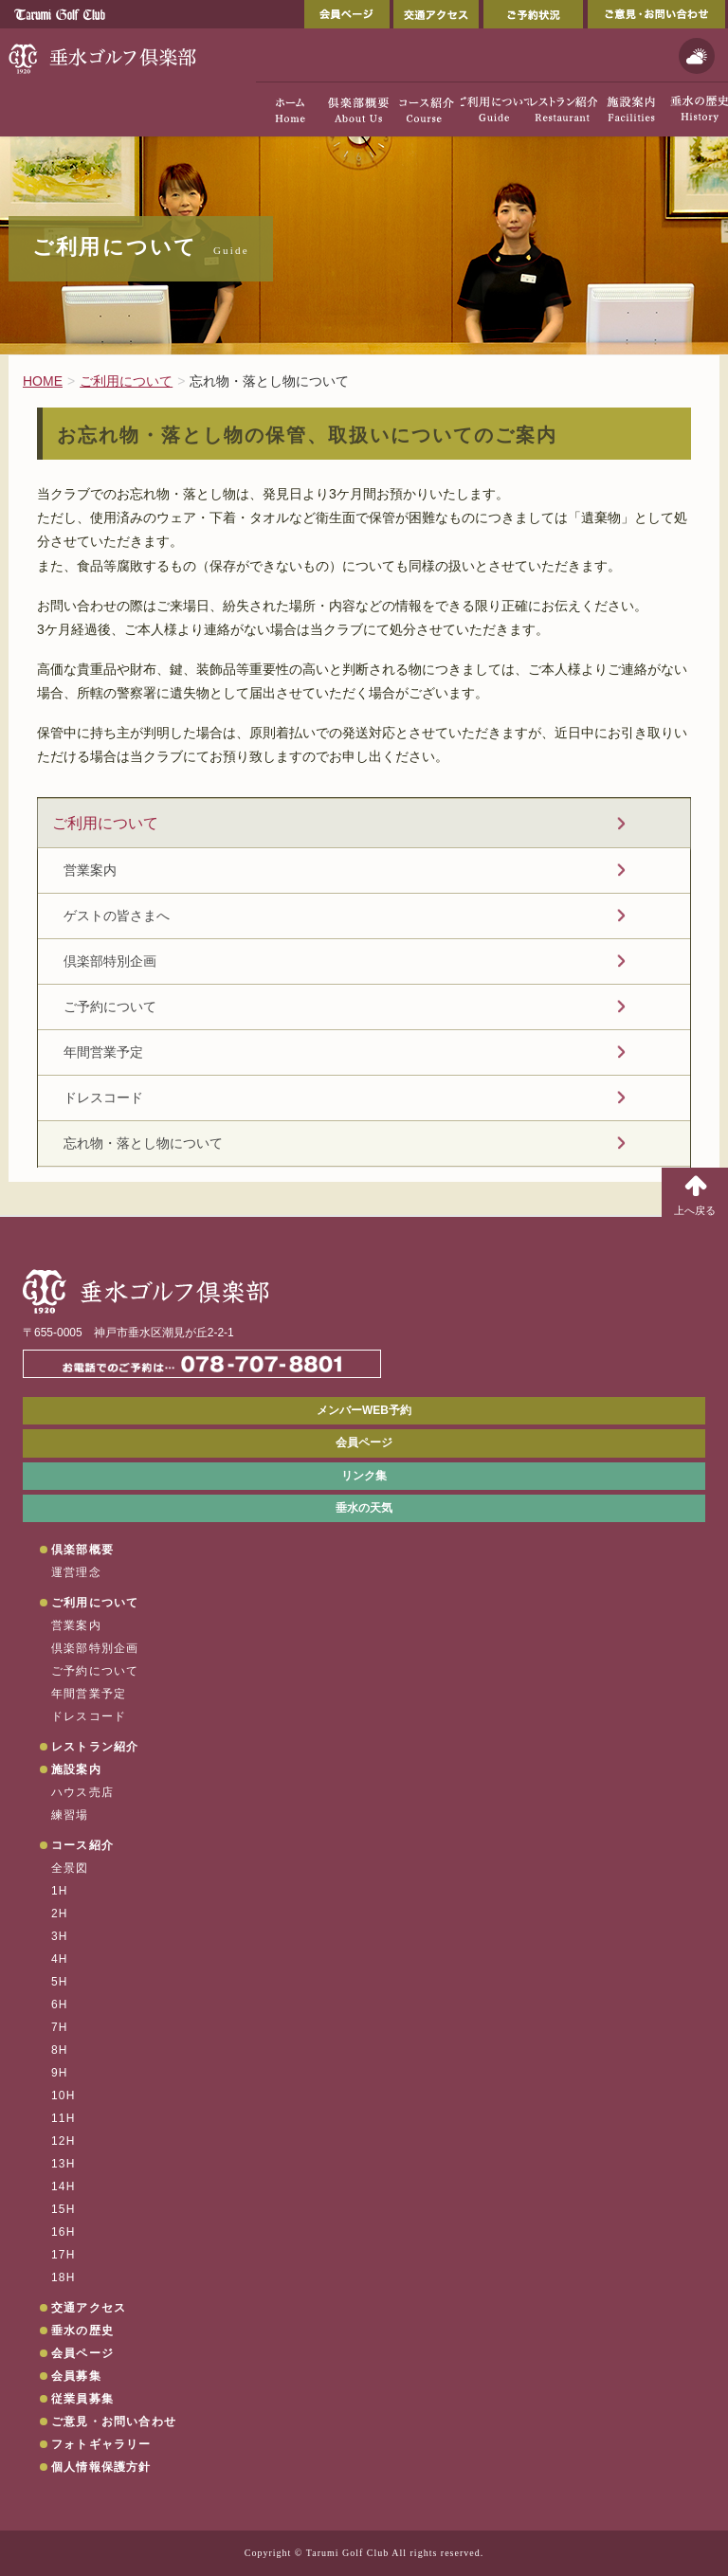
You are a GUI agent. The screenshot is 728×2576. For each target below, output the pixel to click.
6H (59, 2004)
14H (63, 2186)
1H (59, 1890)
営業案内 (90, 870)
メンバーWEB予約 (364, 1410)
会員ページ (347, 14)
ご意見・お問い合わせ (656, 14)
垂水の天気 (364, 1508)
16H (63, 2232)
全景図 (70, 1868)
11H (63, 2118)
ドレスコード (103, 1097)
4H (59, 1959)
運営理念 (76, 1572)
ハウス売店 (82, 1792)
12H (63, 2141)
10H (63, 2095)
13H (63, 2163)
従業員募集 (82, 2398)
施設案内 (76, 1769)
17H (63, 2254)
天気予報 (697, 56)
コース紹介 (82, 1845)
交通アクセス (436, 14)
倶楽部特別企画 (110, 961)
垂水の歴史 (82, 2330)
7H (59, 2027)
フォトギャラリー (101, 2444)
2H (59, 1913)
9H (59, 2072)
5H (59, 1981)
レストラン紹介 (94, 1746)
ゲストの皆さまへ (117, 915)
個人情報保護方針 (101, 2467)
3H (59, 1936)
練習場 (70, 1815)
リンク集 (364, 1475)
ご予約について (110, 1006)
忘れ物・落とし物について (143, 1143)
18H (63, 2277)
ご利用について (105, 822)
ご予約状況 (533, 14)
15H (63, 2209)
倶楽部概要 (82, 1549)
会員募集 (76, 2376)
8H (59, 2050)
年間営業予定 (103, 1052)
